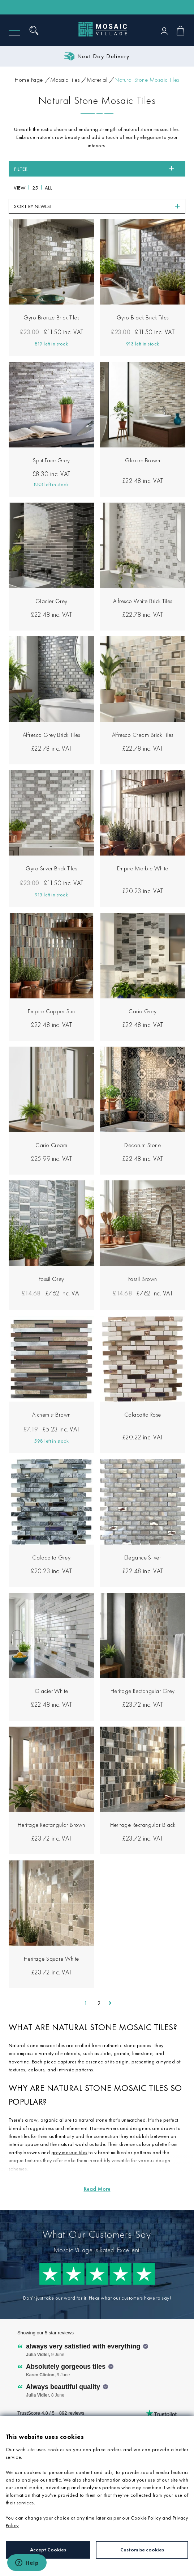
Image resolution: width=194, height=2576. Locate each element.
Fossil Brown (142, 1279)
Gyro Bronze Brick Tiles (51, 317)
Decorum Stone (142, 1145)
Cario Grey (142, 1011)
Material (97, 80)
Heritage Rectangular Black (142, 1825)
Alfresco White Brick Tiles (142, 601)
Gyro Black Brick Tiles (143, 317)
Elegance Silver (142, 1557)
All (48, 187)
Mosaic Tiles (65, 80)
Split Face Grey (51, 460)
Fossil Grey (51, 1279)
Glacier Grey (51, 601)
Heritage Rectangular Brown (51, 1825)
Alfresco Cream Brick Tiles (142, 735)
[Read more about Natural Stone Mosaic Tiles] (97, 2189)
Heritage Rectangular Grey (143, 1691)
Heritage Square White (51, 1958)
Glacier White (51, 1691)
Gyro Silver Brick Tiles (51, 868)
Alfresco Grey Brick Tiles (51, 735)
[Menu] (14, 30)
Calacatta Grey (51, 1557)
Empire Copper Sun (51, 1011)
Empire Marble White (142, 868)
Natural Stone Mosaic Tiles (147, 80)
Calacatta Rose (142, 1414)
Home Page (29, 80)
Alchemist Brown (51, 1414)
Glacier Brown (142, 460)
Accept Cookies (48, 2549)
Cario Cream (51, 1145)
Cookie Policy (146, 2518)
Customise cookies (142, 2549)
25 (35, 187)
